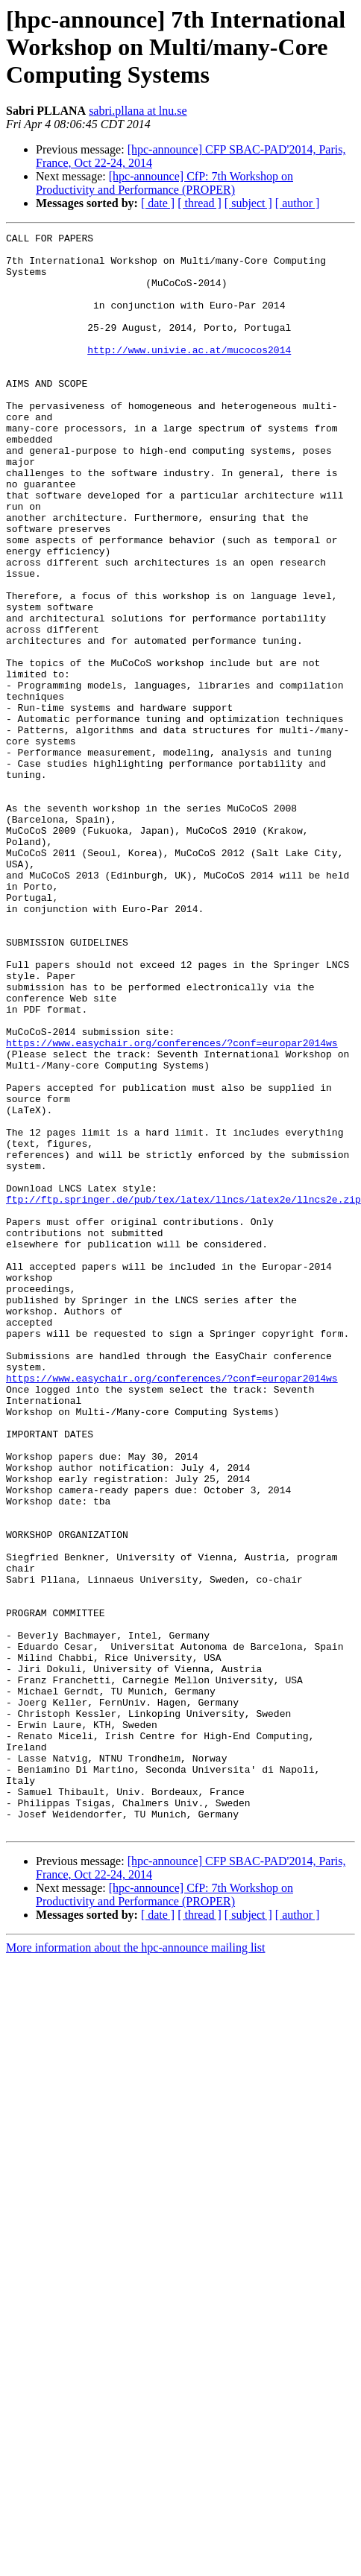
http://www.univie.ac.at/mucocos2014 (189, 374)
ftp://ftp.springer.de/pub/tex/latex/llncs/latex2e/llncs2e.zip (183, 1393)
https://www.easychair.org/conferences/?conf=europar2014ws (172, 1205)
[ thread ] (200, 203)
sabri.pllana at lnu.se (138, 110)
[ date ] (158, 203)
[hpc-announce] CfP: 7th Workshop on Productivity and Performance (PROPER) (164, 183)
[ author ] (297, 203)
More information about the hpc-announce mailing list (135, 2253)
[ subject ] (248, 203)
